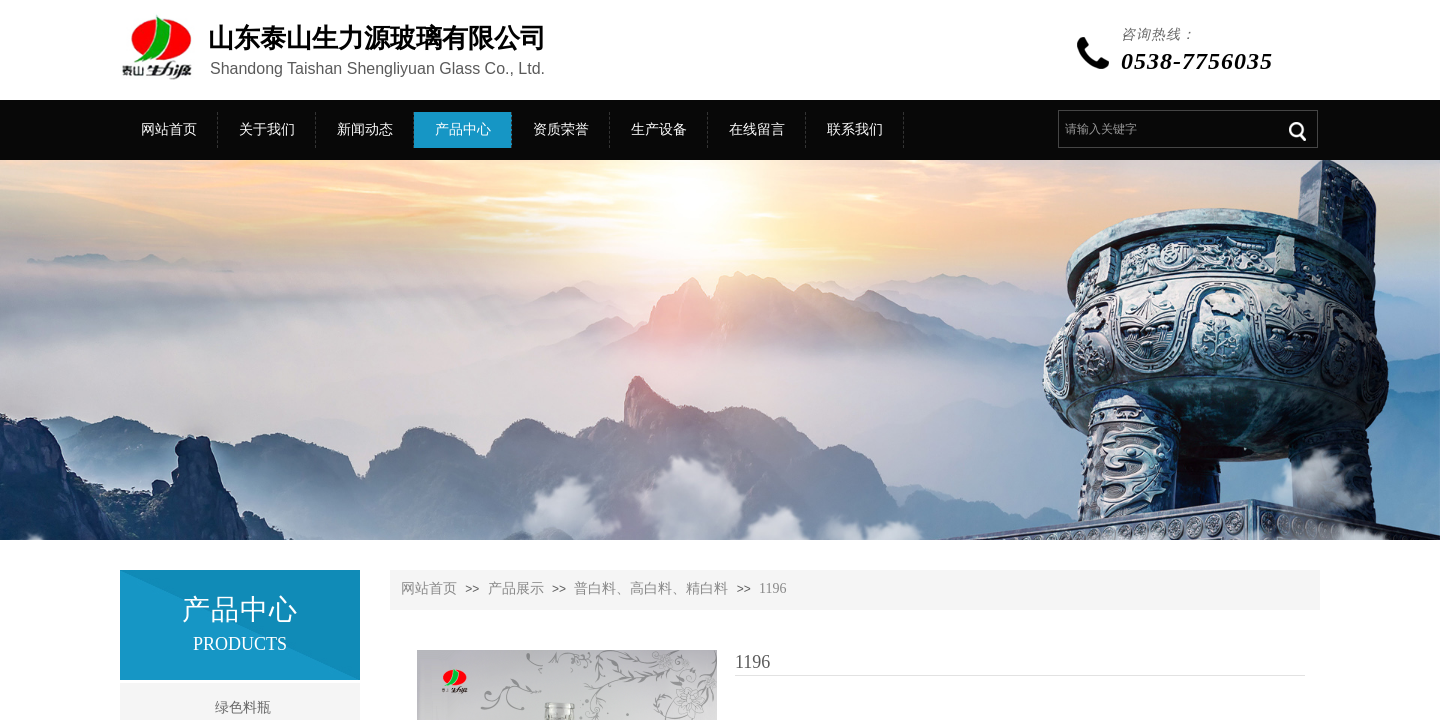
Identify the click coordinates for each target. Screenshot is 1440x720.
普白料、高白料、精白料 (651, 588)
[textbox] (1165, 129)
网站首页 (429, 588)
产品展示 (516, 588)
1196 (772, 588)
